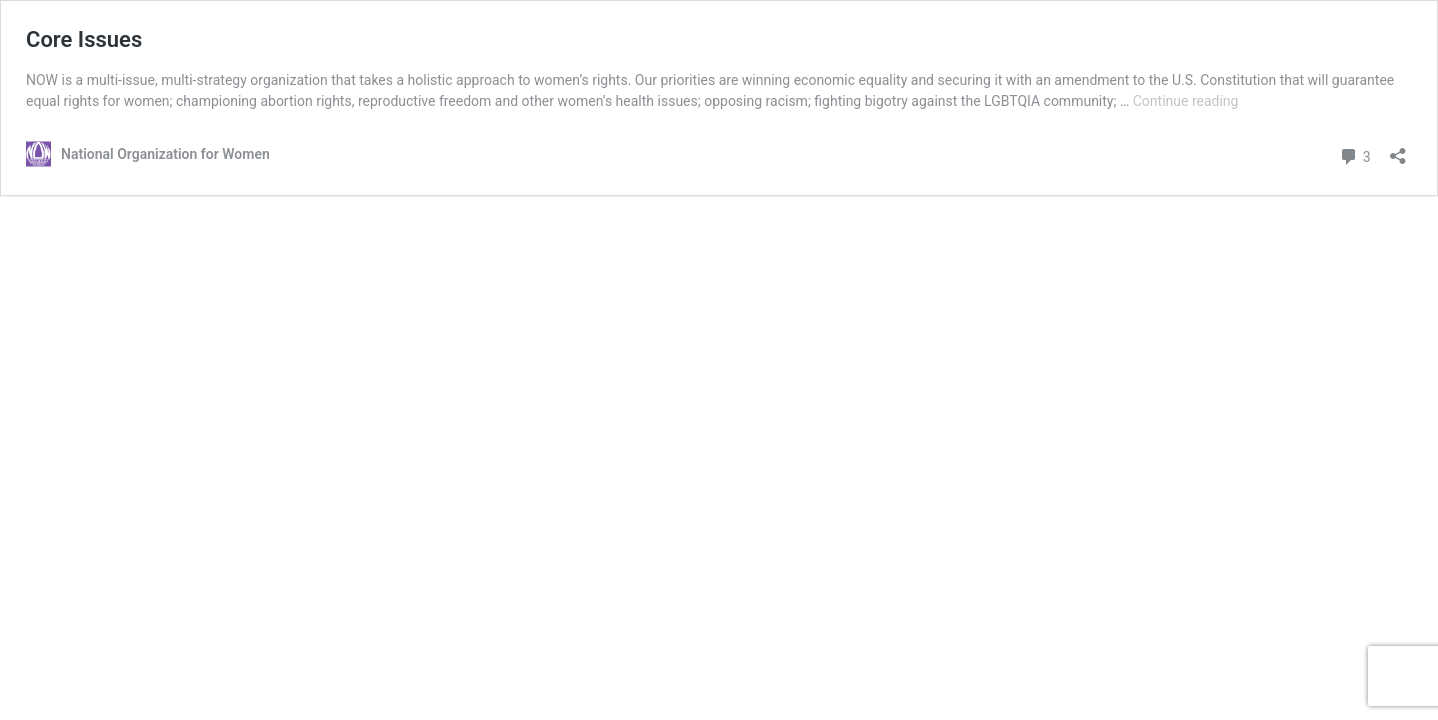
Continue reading (1186, 101)
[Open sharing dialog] (1398, 149)
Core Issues (84, 39)
